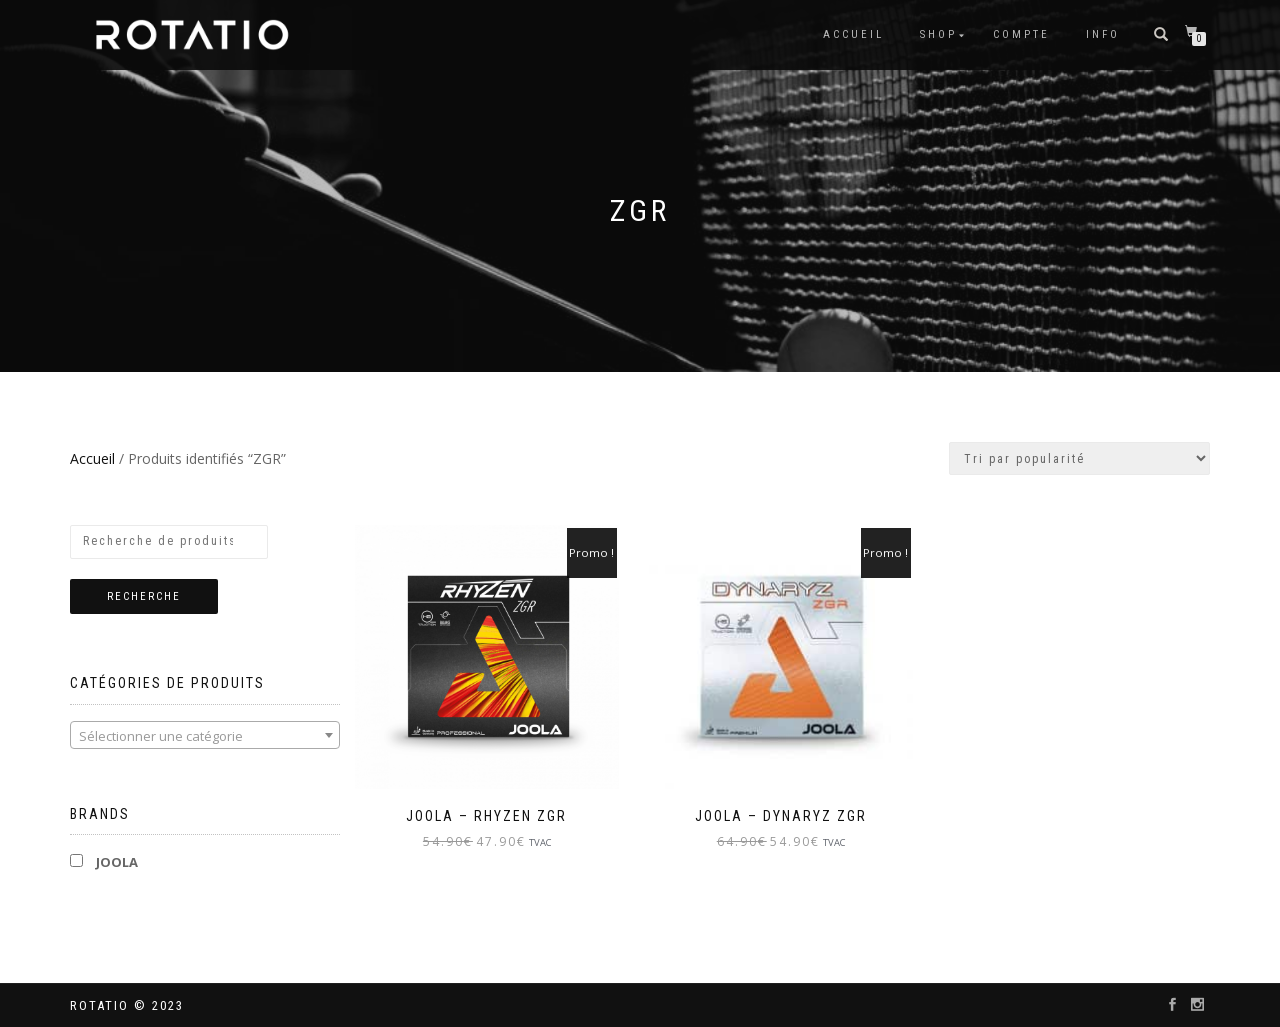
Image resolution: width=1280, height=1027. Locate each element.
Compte (1021, 34)
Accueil (853, 34)
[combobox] (205, 735)
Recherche (144, 596)
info (1103, 34)
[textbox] (205, 736)
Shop (938, 34)
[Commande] (1079, 458)
